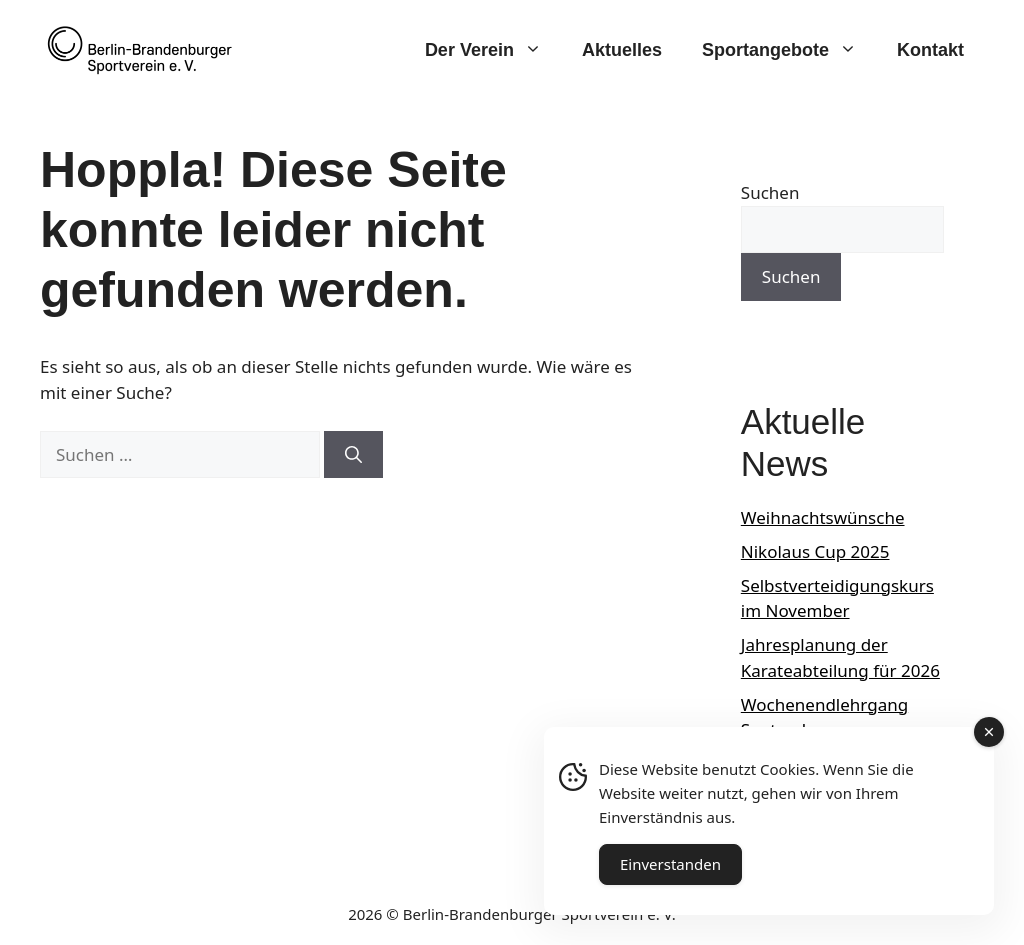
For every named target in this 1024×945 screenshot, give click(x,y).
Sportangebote (789, 50)
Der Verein (493, 50)
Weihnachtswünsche (823, 517)
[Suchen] (353, 455)
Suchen (770, 192)
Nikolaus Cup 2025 (815, 551)
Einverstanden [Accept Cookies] (670, 864)
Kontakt (930, 50)
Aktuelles (622, 50)
